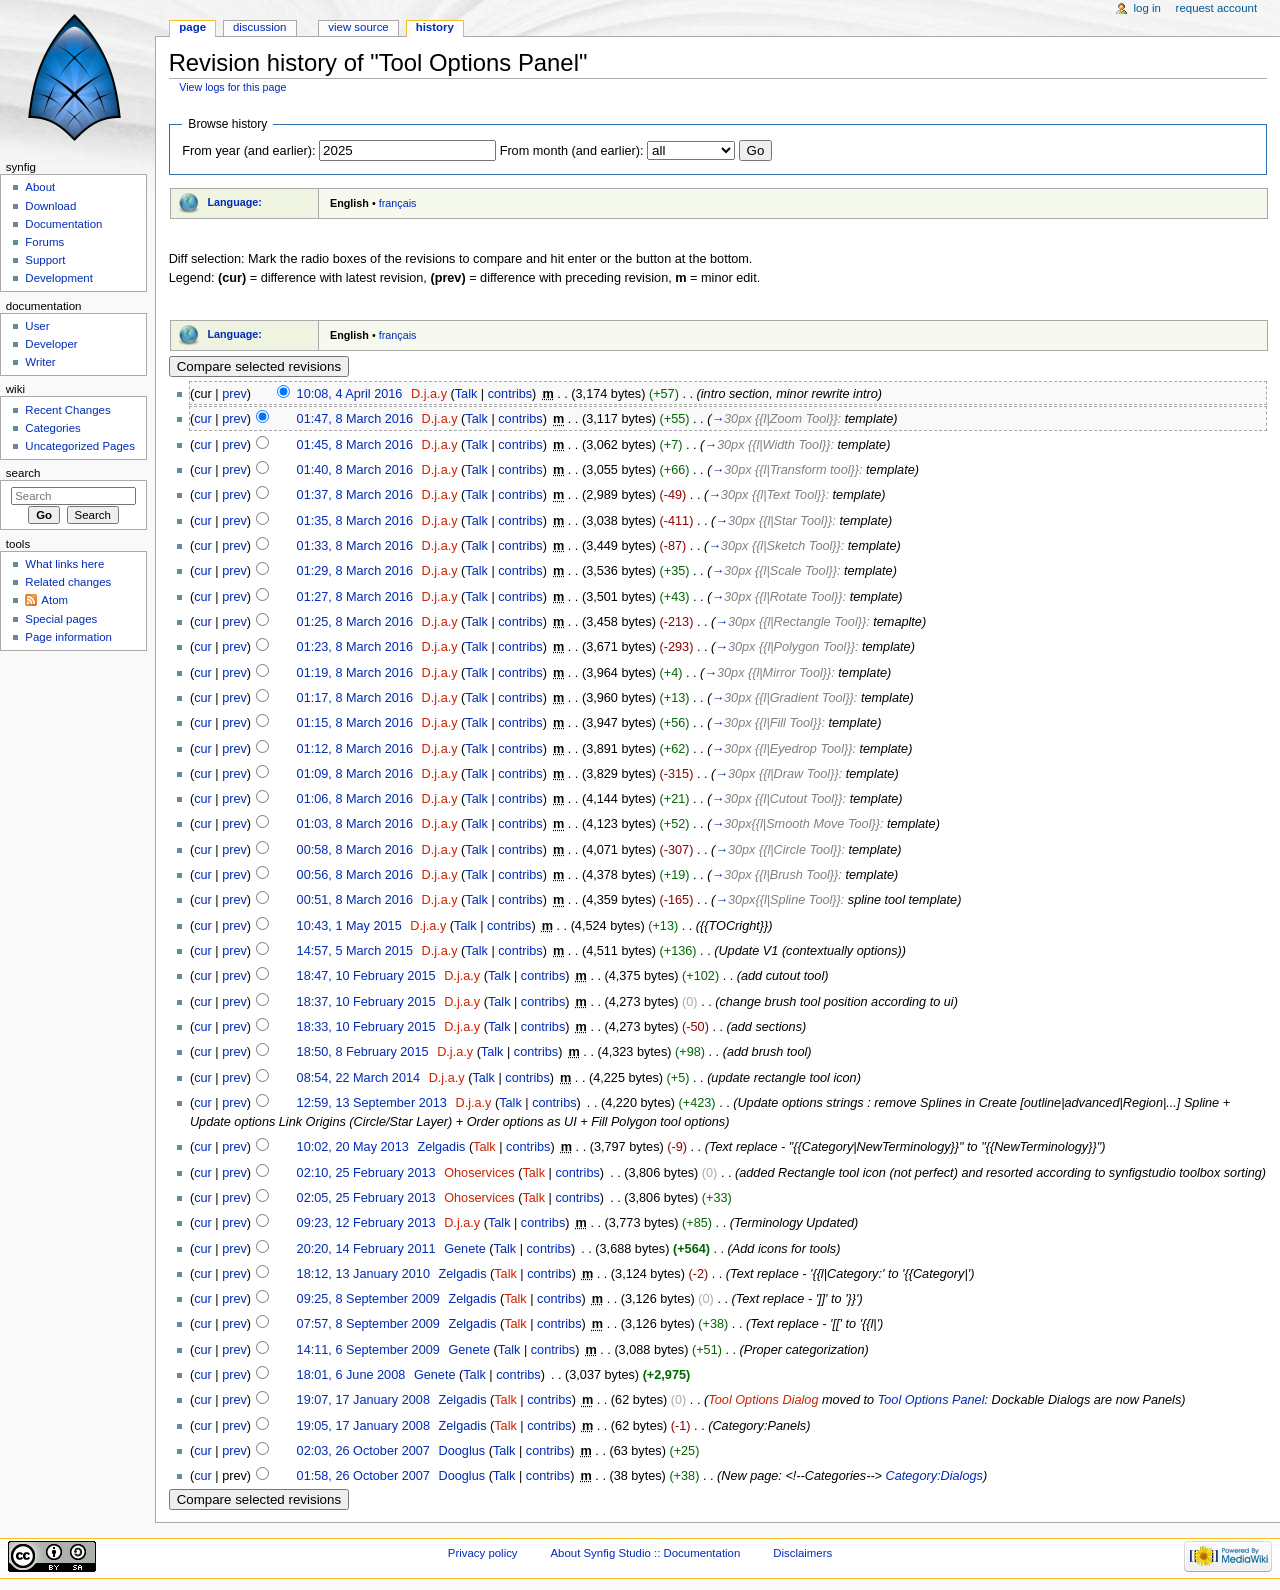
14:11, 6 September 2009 (368, 1350)
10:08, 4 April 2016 (350, 394)
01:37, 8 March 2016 (355, 495)
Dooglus (462, 1451)
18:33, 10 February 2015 (366, 1027)
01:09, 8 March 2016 (355, 774)
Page (192, 27)
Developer (51, 344)
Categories (52, 428)
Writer (40, 362)
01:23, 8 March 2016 (355, 647)
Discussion (259, 27)
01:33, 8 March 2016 (355, 546)
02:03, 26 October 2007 (363, 1451)
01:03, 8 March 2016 (355, 824)
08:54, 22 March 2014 (358, 1078)
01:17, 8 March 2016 (355, 698)
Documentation (63, 224)
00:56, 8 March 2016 (355, 875)
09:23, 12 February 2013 (366, 1223)
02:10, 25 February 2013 (366, 1173)
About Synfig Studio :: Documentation (645, 1553)
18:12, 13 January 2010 (363, 1274)
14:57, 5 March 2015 (355, 951)
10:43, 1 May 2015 (349, 926)
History (435, 27)
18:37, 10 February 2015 (366, 1002)
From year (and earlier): (248, 151)
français (398, 203)
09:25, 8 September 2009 (368, 1299)
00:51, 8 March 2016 (355, 900)
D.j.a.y (429, 394)
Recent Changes (67, 410)
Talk (466, 394)
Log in (1147, 8)
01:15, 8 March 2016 (355, 723)
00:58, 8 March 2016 (355, 850)
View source (358, 27)
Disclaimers (802, 1553)
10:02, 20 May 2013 (353, 1147)
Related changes (68, 582)
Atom (54, 600)
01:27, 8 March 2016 (355, 597)
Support (45, 260)
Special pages (61, 619)
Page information (68, 637)
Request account (1217, 8)
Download (50, 206)
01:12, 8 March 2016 (355, 749)
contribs (510, 394)
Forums (44, 242)
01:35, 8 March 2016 (355, 521)
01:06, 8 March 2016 (355, 799)
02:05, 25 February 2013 (366, 1198)
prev (234, 394)
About (40, 187)
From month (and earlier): (572, 151)
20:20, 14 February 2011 (366, 1249)
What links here (64, 564)
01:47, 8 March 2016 (355, 419)
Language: (234, 202)
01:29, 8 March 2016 (355, 571)
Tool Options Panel (931, 1400)
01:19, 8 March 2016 (355, 673)
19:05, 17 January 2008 (363, 1426)
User (37, 326)
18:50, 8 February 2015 (363, 1052)
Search (23, 473)
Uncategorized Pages (80, 446)
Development (58, 278)
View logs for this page (232, 87)
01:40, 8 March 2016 (355, 470)
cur (203, 419)
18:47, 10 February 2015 (366, 976)
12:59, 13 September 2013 (372, 1103)
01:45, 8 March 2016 (355, 445)
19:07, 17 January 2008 (363, 1400)
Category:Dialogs (934, 1476)
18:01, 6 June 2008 (351, 1375)
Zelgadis (441, 1147)
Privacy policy (483, 1553)
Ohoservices (479, 1173)
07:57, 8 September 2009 (368, 1324)
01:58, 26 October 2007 (363, 1476)
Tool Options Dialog (763, 1400)
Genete (465, 1249)
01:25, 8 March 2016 (355, 622)
